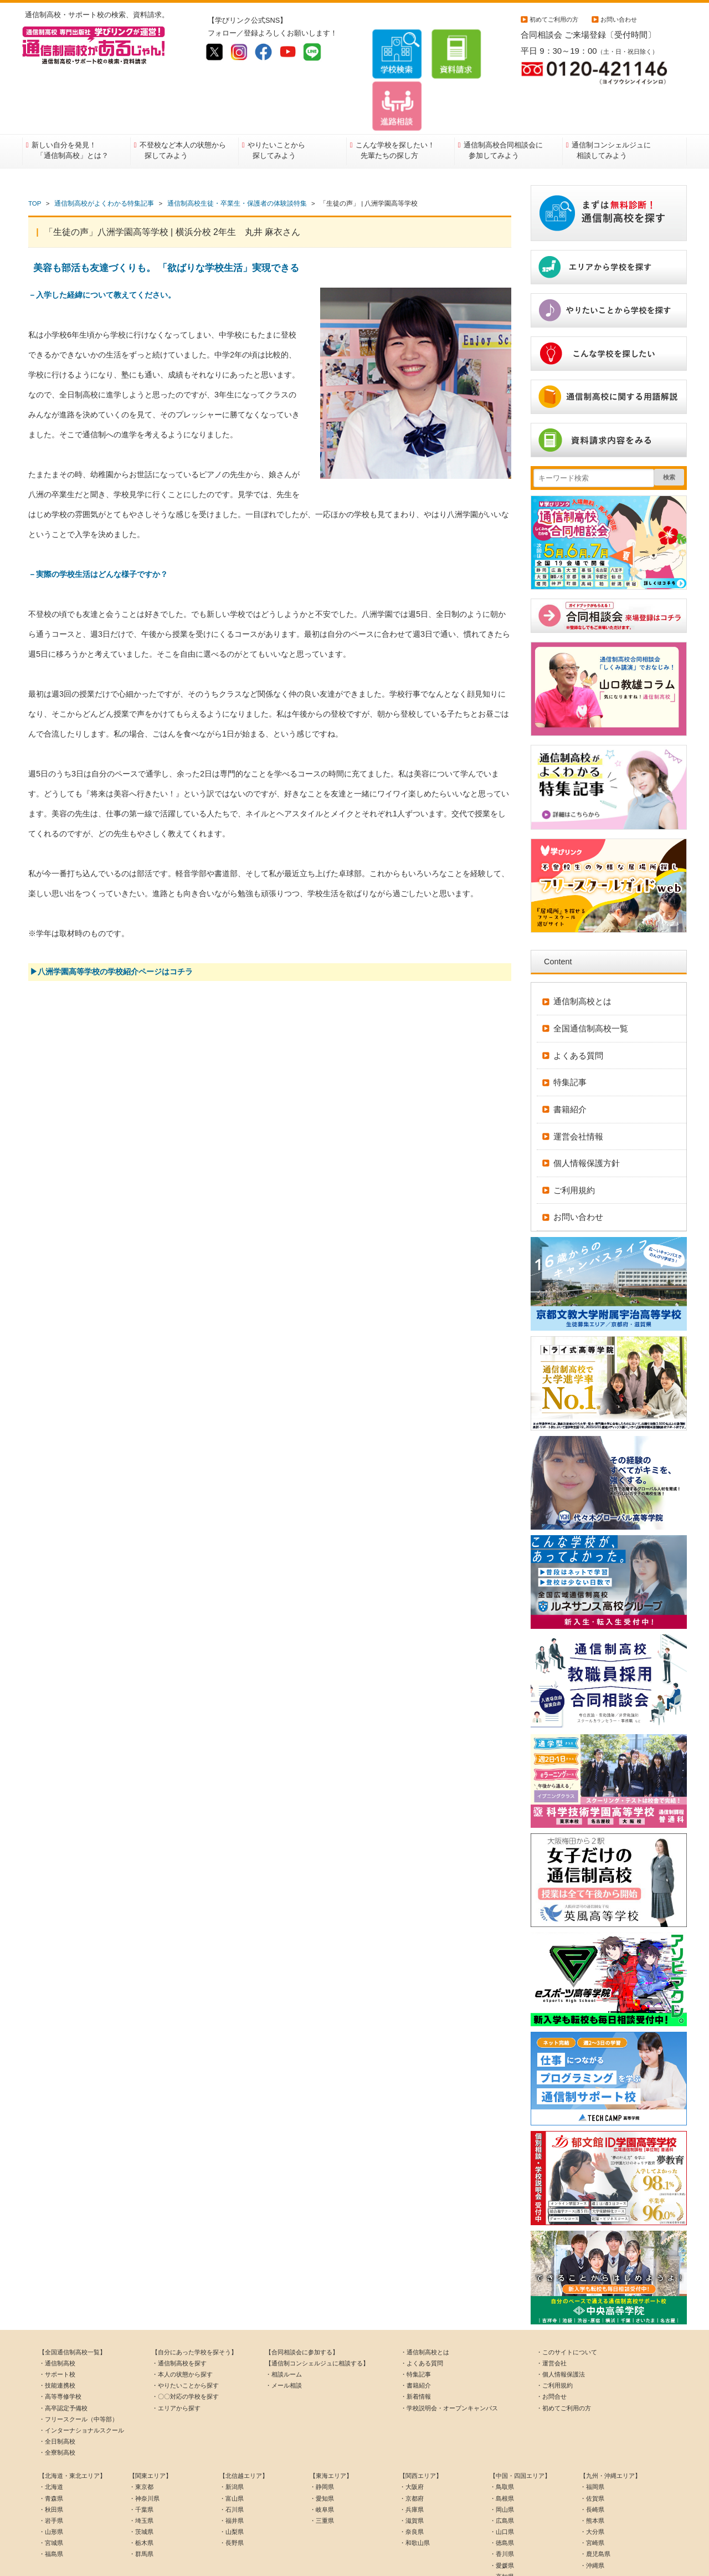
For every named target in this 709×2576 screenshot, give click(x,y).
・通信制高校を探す (179, 2316)
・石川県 (231, 2463)
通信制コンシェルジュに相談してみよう (611, 103)
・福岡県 (592, 2440)
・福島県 (51, 2507)
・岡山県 (502, 2463)
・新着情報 (415, 2350)
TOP (34, 157)
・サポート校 (57, 2327)
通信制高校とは (582, 954)
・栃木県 (141, 2496)
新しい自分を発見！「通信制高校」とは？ (70, 103)
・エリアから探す (176, 2361)
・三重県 (322, 2474)
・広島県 (502, 2474)
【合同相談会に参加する (298, 2305)
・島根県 (502, 2452)
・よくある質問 (421, 2316)
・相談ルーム (283, 2327)
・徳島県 (502, 2496)
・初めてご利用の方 (563, 2361)
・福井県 (231, 2474)
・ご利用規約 (554, 2338)
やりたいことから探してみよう (276, 103)
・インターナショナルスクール (81, 2383)
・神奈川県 (144, 2452)
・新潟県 (231, 2440)
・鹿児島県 (595, 2507)
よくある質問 (578, 1009)
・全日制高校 (57, 2394)
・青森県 (51, 2452)
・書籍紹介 (415, 2338)
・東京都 (141, 2440)
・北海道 (51, 2440)
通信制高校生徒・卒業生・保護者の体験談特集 (237, 157)
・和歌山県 (414, 2496)
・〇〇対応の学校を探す (185, 2350)
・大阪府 (411, 2440)
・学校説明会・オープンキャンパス (449, 2361)
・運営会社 (551, 2316)
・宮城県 (51, 2496)
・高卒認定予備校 (63, 2361)
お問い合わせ (618, 19)
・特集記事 (415, 2327)
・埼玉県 (141, 2474)
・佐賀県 (592, 2452)
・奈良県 (411, 2485)
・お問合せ (551, 2350)
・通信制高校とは (424, 2305)
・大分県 (592, 2485)
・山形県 (51, 2485)
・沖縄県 (592, 2519)
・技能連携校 (57, 2338)
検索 (669, 430)
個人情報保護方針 (586, 1116)
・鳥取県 (502, 2440)
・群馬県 (141, 2507)
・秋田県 (51, 2463)
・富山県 (231, 2452)
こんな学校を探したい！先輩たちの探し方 (395, 103)
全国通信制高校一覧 (590, 982)
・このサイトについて (566, 2305)
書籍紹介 (570, 1062)
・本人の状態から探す (182, 2327)
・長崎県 (592, 2463)
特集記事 (570, 1035)
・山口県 (502, 2485)
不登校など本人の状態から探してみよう (183, 103)
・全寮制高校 (57, 2406)
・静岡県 (322, 2440)
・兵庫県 (411, 2463)
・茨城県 (141, 2485)
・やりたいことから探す (185, 2338)
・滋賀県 (411, 2474)
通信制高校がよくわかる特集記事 (104, 157)
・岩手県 (51, 2474)
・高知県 (502, 2530)
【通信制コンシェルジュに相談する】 (317, 2316)
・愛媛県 (502, 2519)
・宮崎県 (592, 2496)
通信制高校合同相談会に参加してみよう (503, 103)
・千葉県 (141, 2463)
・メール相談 (283, 2338)
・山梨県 (231, 2485)
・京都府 (411, 2452)
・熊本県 (592, 2474)
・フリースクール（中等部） (78, 2372)
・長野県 (231, 2496)
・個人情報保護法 (560, 2327)
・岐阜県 (322, 2463)
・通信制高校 (57, 2316)
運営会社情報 (578, 1090)
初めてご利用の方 (554, 19)
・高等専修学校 (60, 2350)
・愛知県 (322, 2452)
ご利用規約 (574, 1143)
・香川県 (502, 2507)
